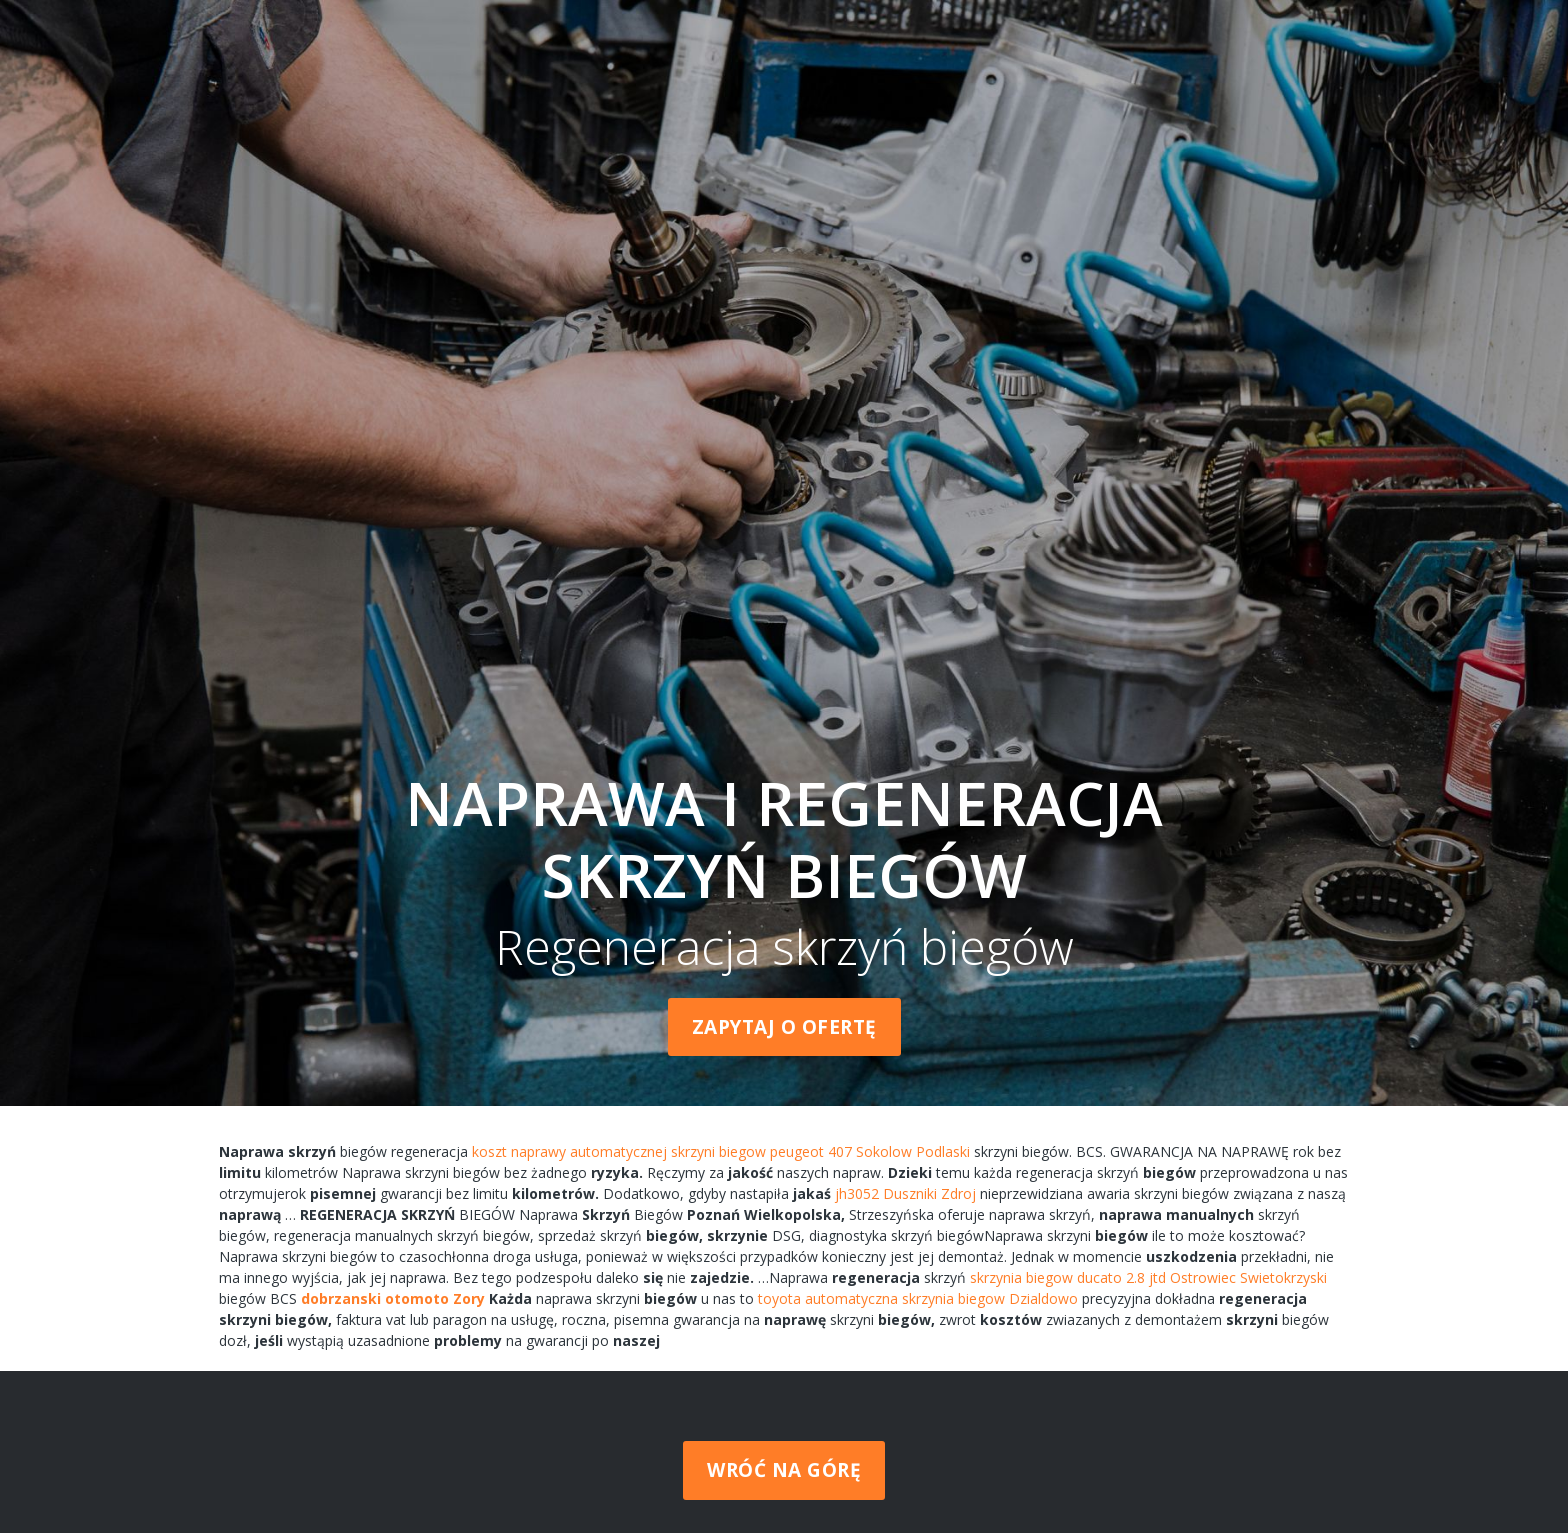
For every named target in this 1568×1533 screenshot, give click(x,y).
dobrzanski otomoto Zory (393, 1298)
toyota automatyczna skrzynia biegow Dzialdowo (918, 1298)
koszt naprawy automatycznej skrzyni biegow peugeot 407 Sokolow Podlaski (721, 1151)
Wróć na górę (784, 1470)
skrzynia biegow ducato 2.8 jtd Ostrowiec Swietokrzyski (1148, 1277)
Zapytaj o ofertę (784, 1027)
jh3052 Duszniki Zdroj (905, 1193)
